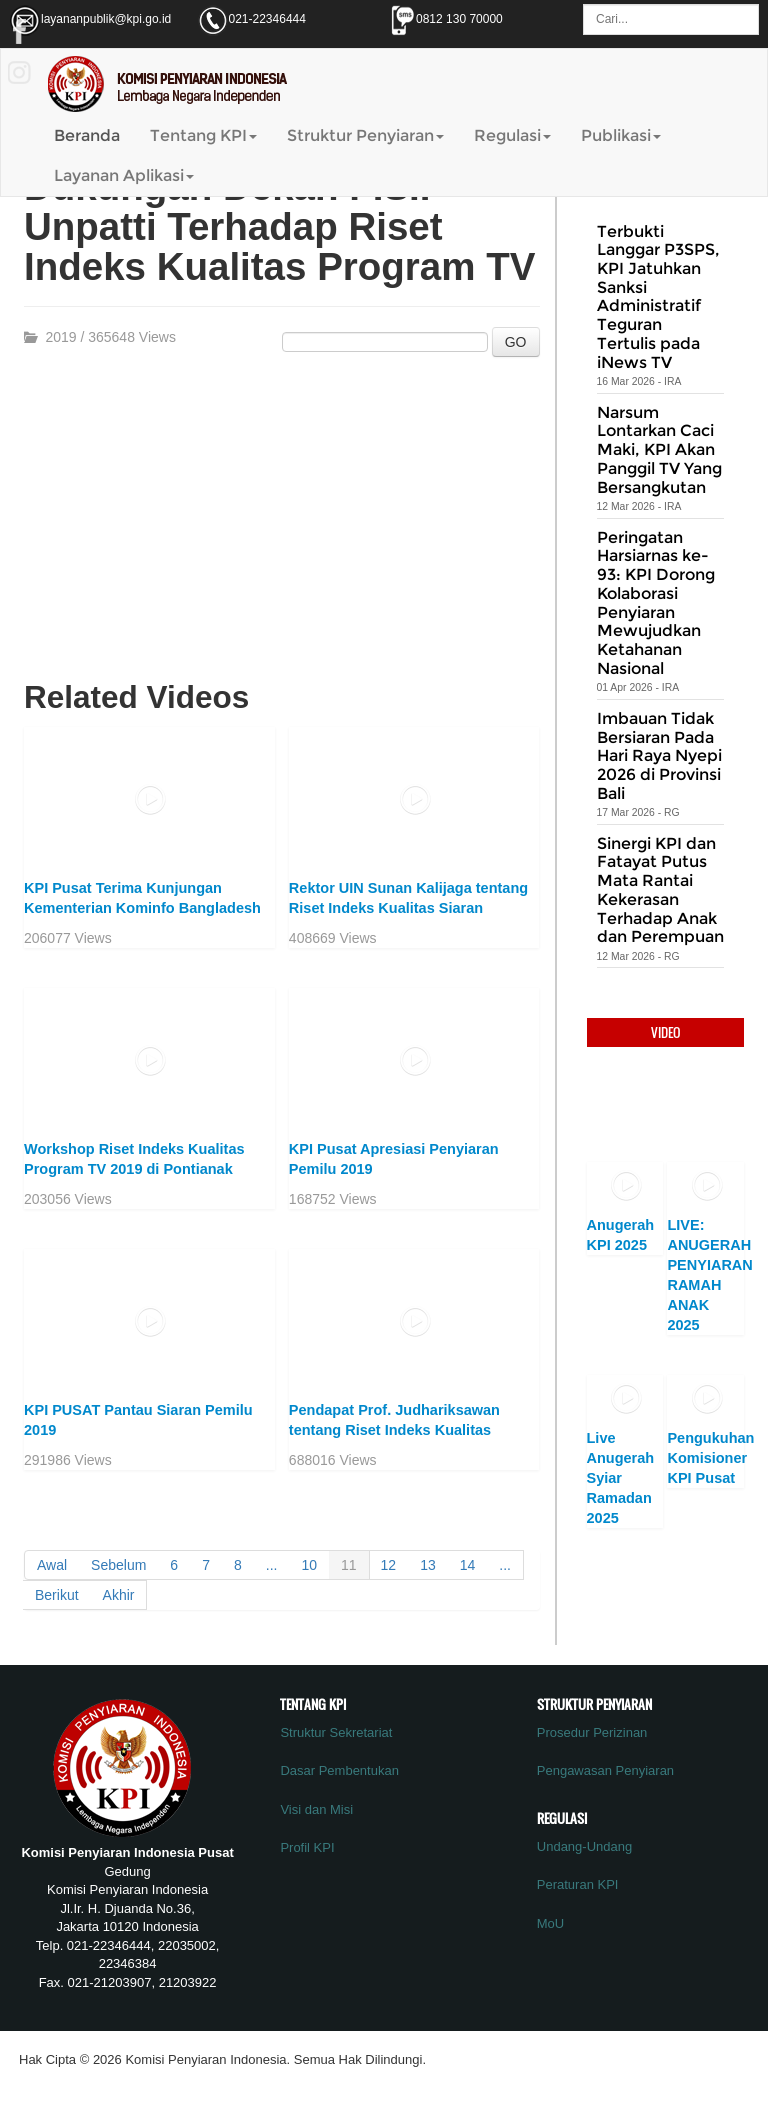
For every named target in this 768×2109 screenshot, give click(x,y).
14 (468, 1565)
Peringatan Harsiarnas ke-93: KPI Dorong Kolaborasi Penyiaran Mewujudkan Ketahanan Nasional (656, 603)
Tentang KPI (203, 135)
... (272, 1565)
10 (309, 1565)
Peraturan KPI (578, 1884)
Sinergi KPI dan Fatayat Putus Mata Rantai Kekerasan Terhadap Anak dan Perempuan (660, 890)
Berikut (57, 1595)
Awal (52, 1565)
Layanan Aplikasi (124, 175)
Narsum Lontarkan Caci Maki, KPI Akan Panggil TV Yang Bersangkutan (659, 450)
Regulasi (512, 135)
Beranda (87, 135)
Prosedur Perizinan (592, 1732)
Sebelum (118, 1565)
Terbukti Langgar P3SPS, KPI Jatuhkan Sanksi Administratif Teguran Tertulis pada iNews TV (658, 297)
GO (516, 342)
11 (349, 1565)
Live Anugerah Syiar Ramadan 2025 (621, 1478)
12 (389, 1565)
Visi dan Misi (316, 1809)
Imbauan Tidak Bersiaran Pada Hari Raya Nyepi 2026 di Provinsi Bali (659, 756)
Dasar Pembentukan (339, 1770)
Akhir (119, 1595)
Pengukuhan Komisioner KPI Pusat (710, 1458)
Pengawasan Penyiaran (605, 1770)
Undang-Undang (584, 1846)
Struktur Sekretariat (336, 1732)
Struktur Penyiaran (365, 135)
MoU (550, 1923)
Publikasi (621, 135)
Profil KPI (307, 1847)
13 (428, 1565)
